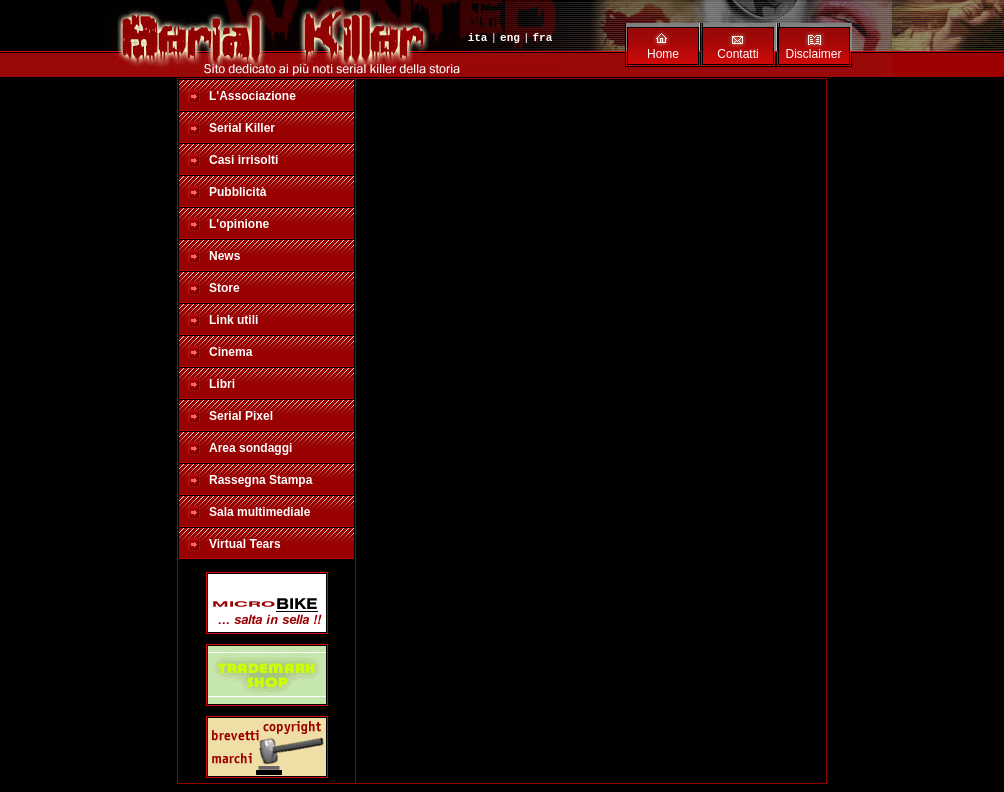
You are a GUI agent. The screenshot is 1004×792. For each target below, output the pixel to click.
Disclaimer (813, 54)
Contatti (737, 54)
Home (663, 54)
